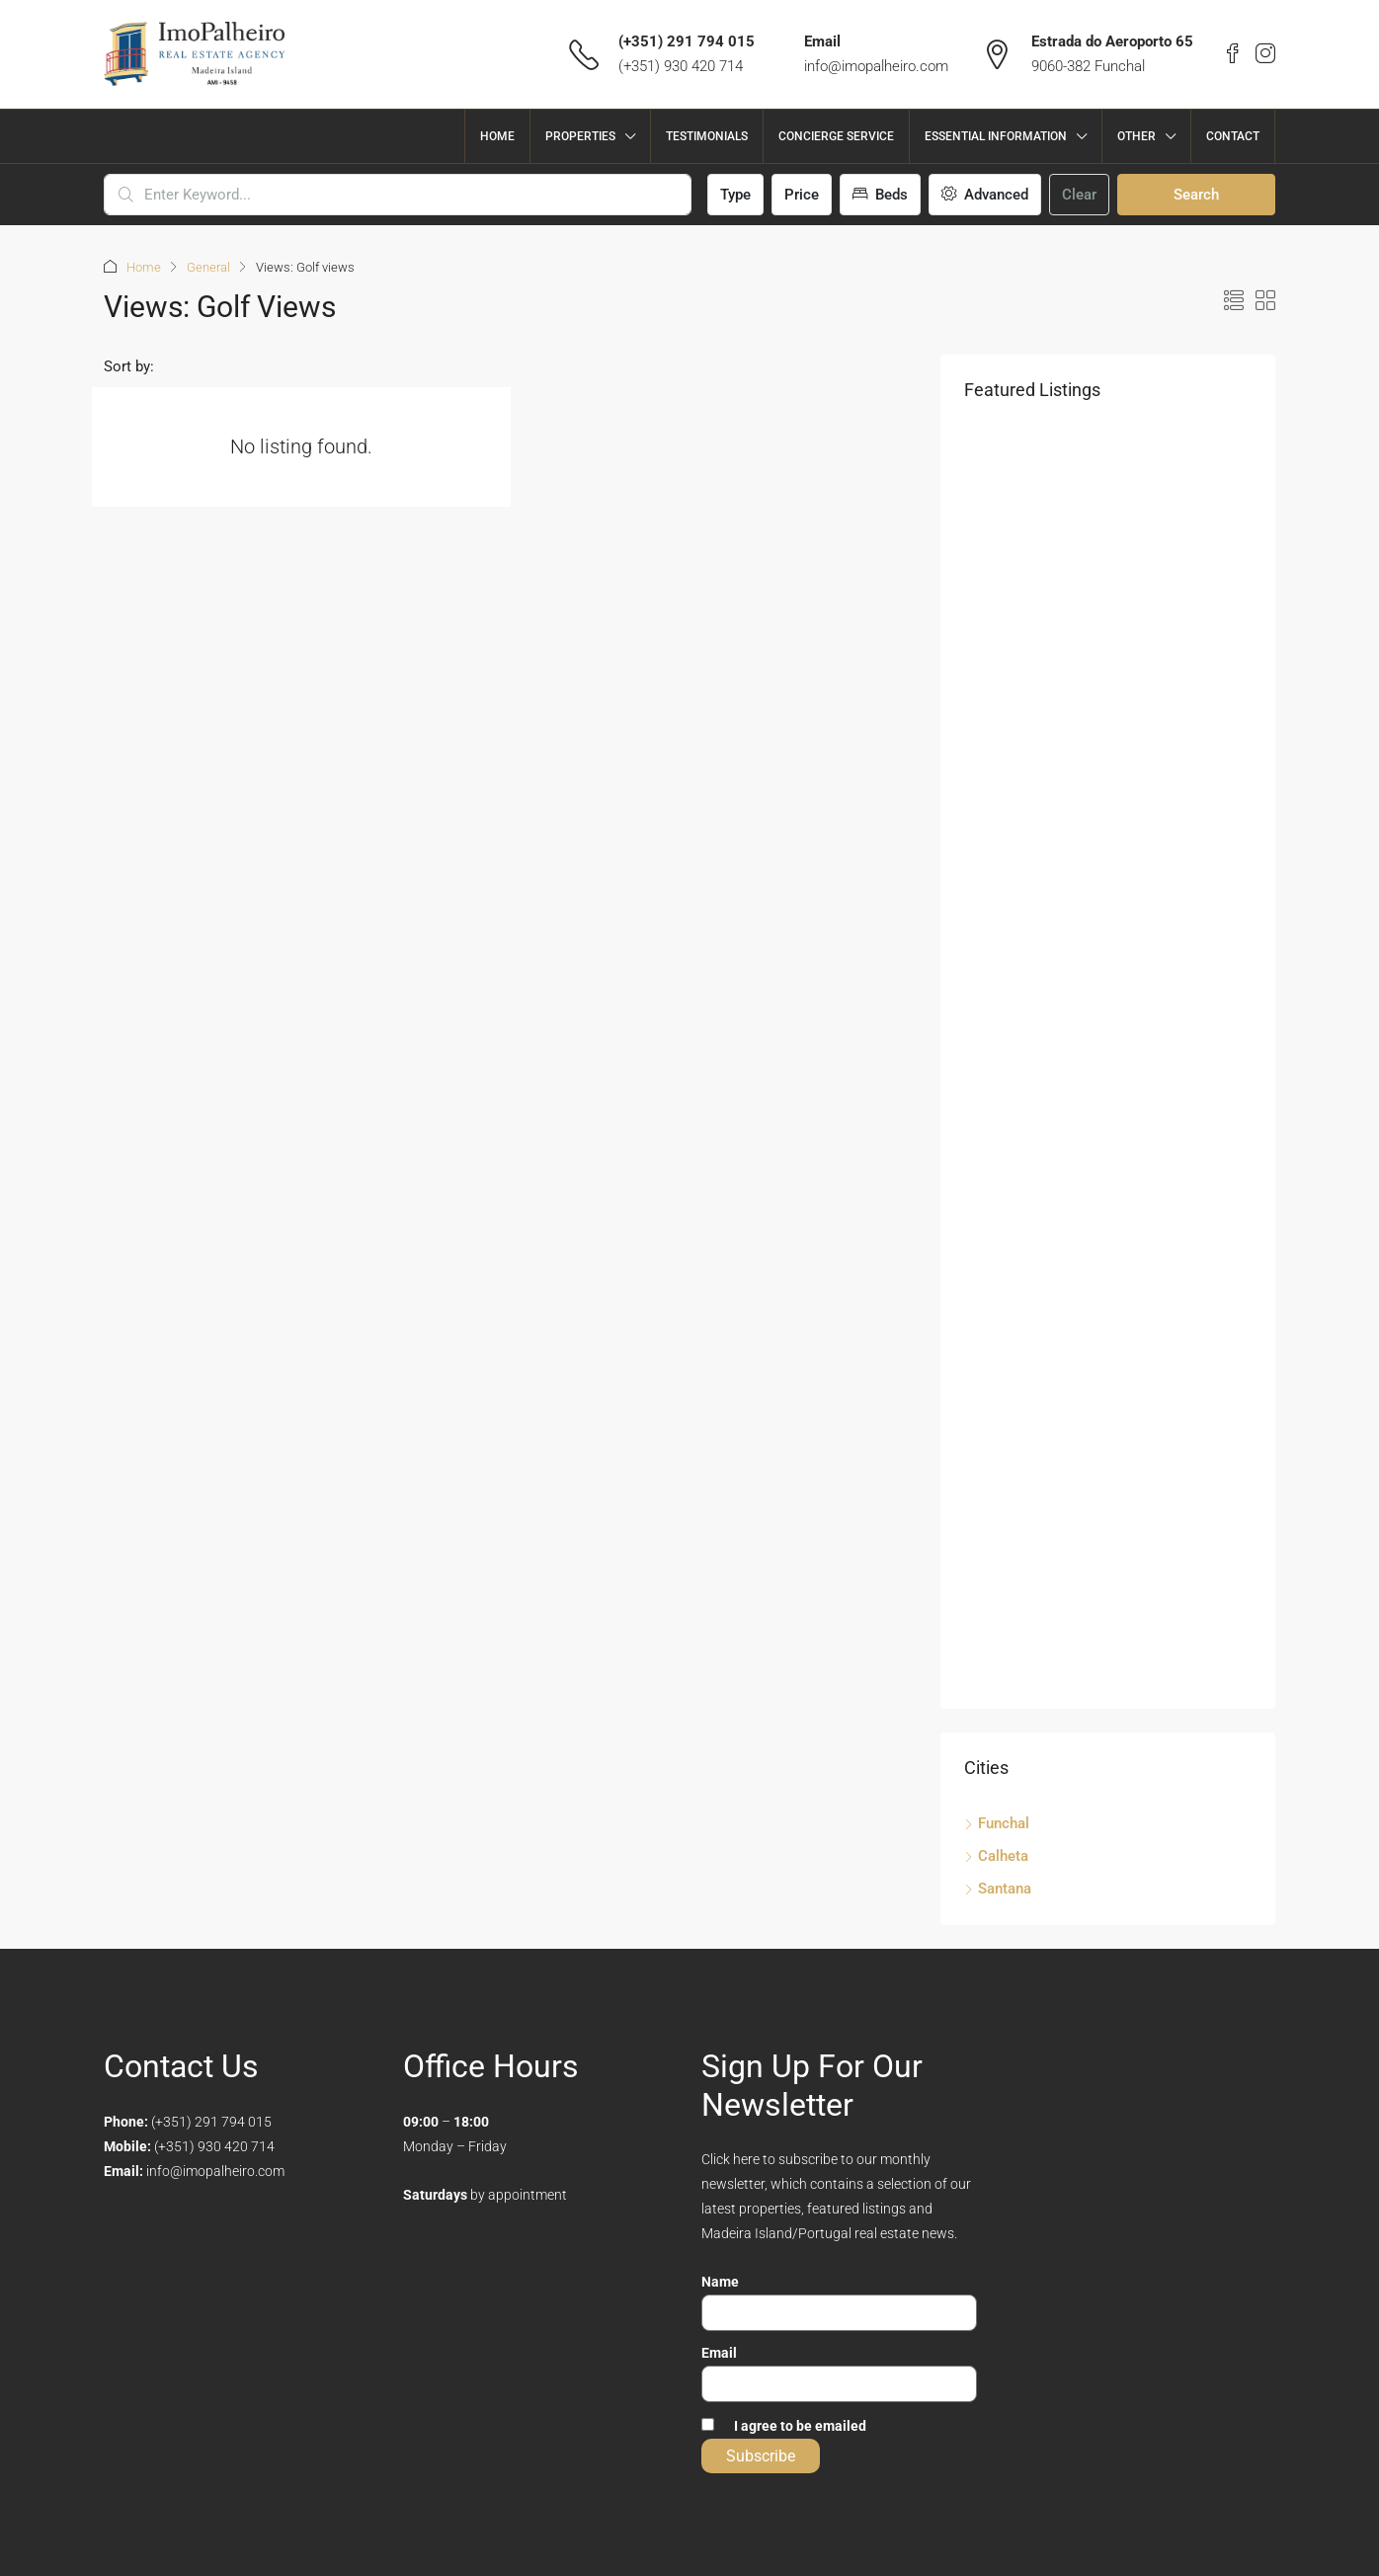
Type (735, 194)
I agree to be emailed (800, 2426)
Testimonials (707, 136)
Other (1136, 136)
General (208, 267)
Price (801, 194)
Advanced (984, 194)
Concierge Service (836, 136)
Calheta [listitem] (996, 1856)
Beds (880, 194)
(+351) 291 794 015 (686, 41)
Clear (1079, 194)
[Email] (839, 2384)
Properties (580, 136)
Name (720, 2282)
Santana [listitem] (997, 1888)
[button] (1234, 301)
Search (1196, 194)
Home (497, 136)
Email (719, 2353)
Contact (1232, 136)
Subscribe (760, 2456)
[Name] (839, 2312)
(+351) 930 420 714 (680, 66)
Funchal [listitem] (996, 1823)
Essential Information (996, 136)
